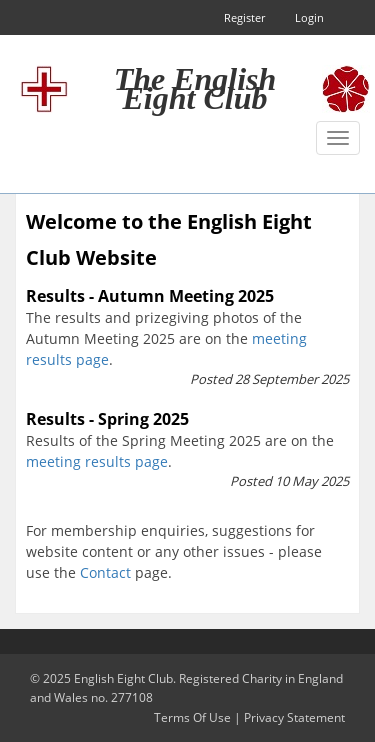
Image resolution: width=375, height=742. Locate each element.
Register (244, 17)
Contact (105, 572)
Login (309, 17)
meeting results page (97, 461)
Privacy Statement (294, 717)
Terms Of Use (192, 717)
